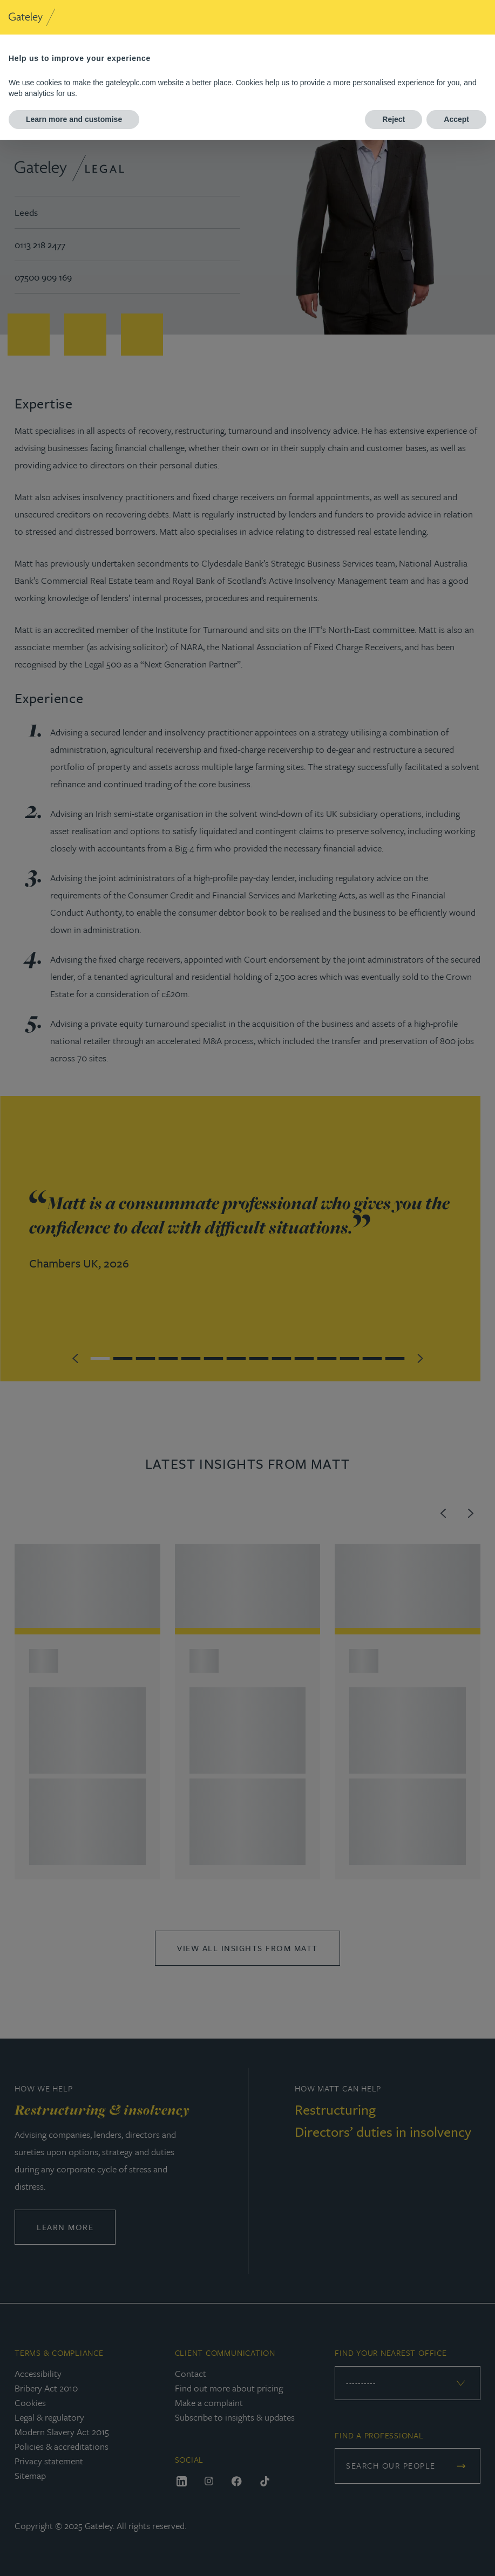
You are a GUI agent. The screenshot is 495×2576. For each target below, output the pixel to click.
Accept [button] (456, 119)
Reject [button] (393, 119)
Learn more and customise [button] (74, 119)
